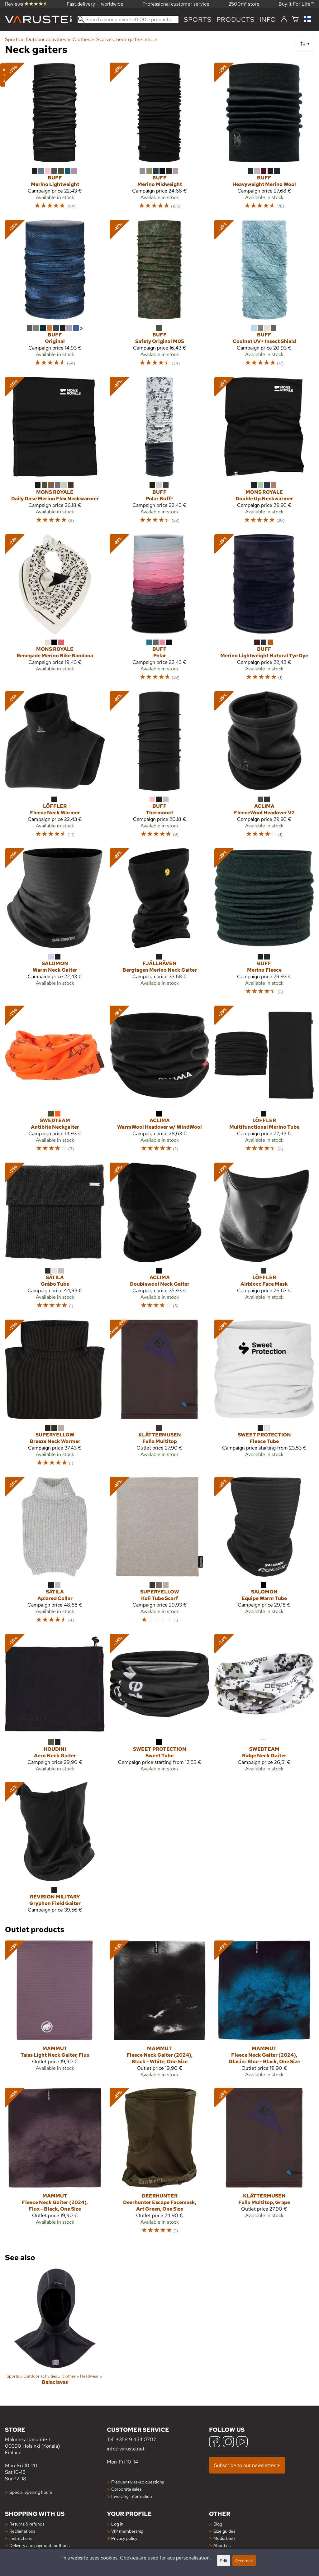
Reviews (26, 4)
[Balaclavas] (55, 2332)
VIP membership (127, 2531)
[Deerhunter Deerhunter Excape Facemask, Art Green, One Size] (159, 2164)
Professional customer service (175, 4)
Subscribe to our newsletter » (247, 2465)
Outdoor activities (48, 39)
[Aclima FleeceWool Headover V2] (264, 767)
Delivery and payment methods (39, 2545)
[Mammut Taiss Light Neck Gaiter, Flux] (55, 2011)
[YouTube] (242, 2442)
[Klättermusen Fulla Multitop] (159, 1396)
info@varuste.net (126, 2448)
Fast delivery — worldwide (95, 4)
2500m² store (243, 4)
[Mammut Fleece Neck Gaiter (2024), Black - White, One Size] (159, 2011)
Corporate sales (126, 2489)
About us (222, 2545)
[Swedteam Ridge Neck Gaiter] (264, 1705)
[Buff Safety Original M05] (159, 296)
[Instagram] (228, 2442)
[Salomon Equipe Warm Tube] (264, 1553)
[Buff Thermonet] (159, 767)
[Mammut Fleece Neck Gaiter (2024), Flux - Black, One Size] (55, 2164)
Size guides (224, 2531)
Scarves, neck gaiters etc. (126, 39)
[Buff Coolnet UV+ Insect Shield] (264, 296)
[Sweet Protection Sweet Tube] (159, 1705)
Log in (117, 2524)
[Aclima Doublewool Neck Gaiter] (159, 1239)
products (236, 19)
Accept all (244, 2561)
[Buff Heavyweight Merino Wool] (264, 139)
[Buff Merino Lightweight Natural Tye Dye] (264, 610)
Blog (217, 2524)
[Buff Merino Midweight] (159, 139)
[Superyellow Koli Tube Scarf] (159, 1553)
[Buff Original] (55, 296)
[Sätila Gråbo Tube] (55, 1239)
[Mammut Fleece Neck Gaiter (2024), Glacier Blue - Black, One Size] (264, 2011)
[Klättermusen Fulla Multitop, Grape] (264, 2164)
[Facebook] (214, 2442)
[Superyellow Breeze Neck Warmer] (55, 1396)
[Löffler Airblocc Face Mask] (264, 1239)
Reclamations (22, 2531)
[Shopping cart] (295, 19)
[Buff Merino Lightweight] (55, 139)
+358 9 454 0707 (136, 2439)
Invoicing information (131, 2496)
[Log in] (284, 19)
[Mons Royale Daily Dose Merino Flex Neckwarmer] (55, 453)
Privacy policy (124, 2538)
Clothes (83, 39)
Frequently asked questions (137, 2482)
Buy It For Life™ (296, 4)
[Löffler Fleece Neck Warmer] (55, 767)
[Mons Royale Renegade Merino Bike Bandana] (55, 610)
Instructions (20, 2538)
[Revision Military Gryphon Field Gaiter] (55, 1850)
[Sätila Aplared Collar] (55, 1553)
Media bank (224, 2538)
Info (267, 19)
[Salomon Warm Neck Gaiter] (55, 924)
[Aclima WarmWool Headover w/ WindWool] (159, 1082)
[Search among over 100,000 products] (128, 19)
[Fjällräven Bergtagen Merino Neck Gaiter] (159, 924)
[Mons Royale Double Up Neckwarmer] (264, 453)
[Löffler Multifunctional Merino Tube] (264, 1082)
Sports (198, 19)
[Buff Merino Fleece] (264, 924)
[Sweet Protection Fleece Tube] (264, 1396)
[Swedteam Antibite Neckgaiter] (55, 1082)
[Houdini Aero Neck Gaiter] (55, 1705)
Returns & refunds (26, 2524)
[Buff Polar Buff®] (159, 453)
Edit (223, 2561)
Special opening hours (30, 2492)
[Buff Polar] (159, 610)
